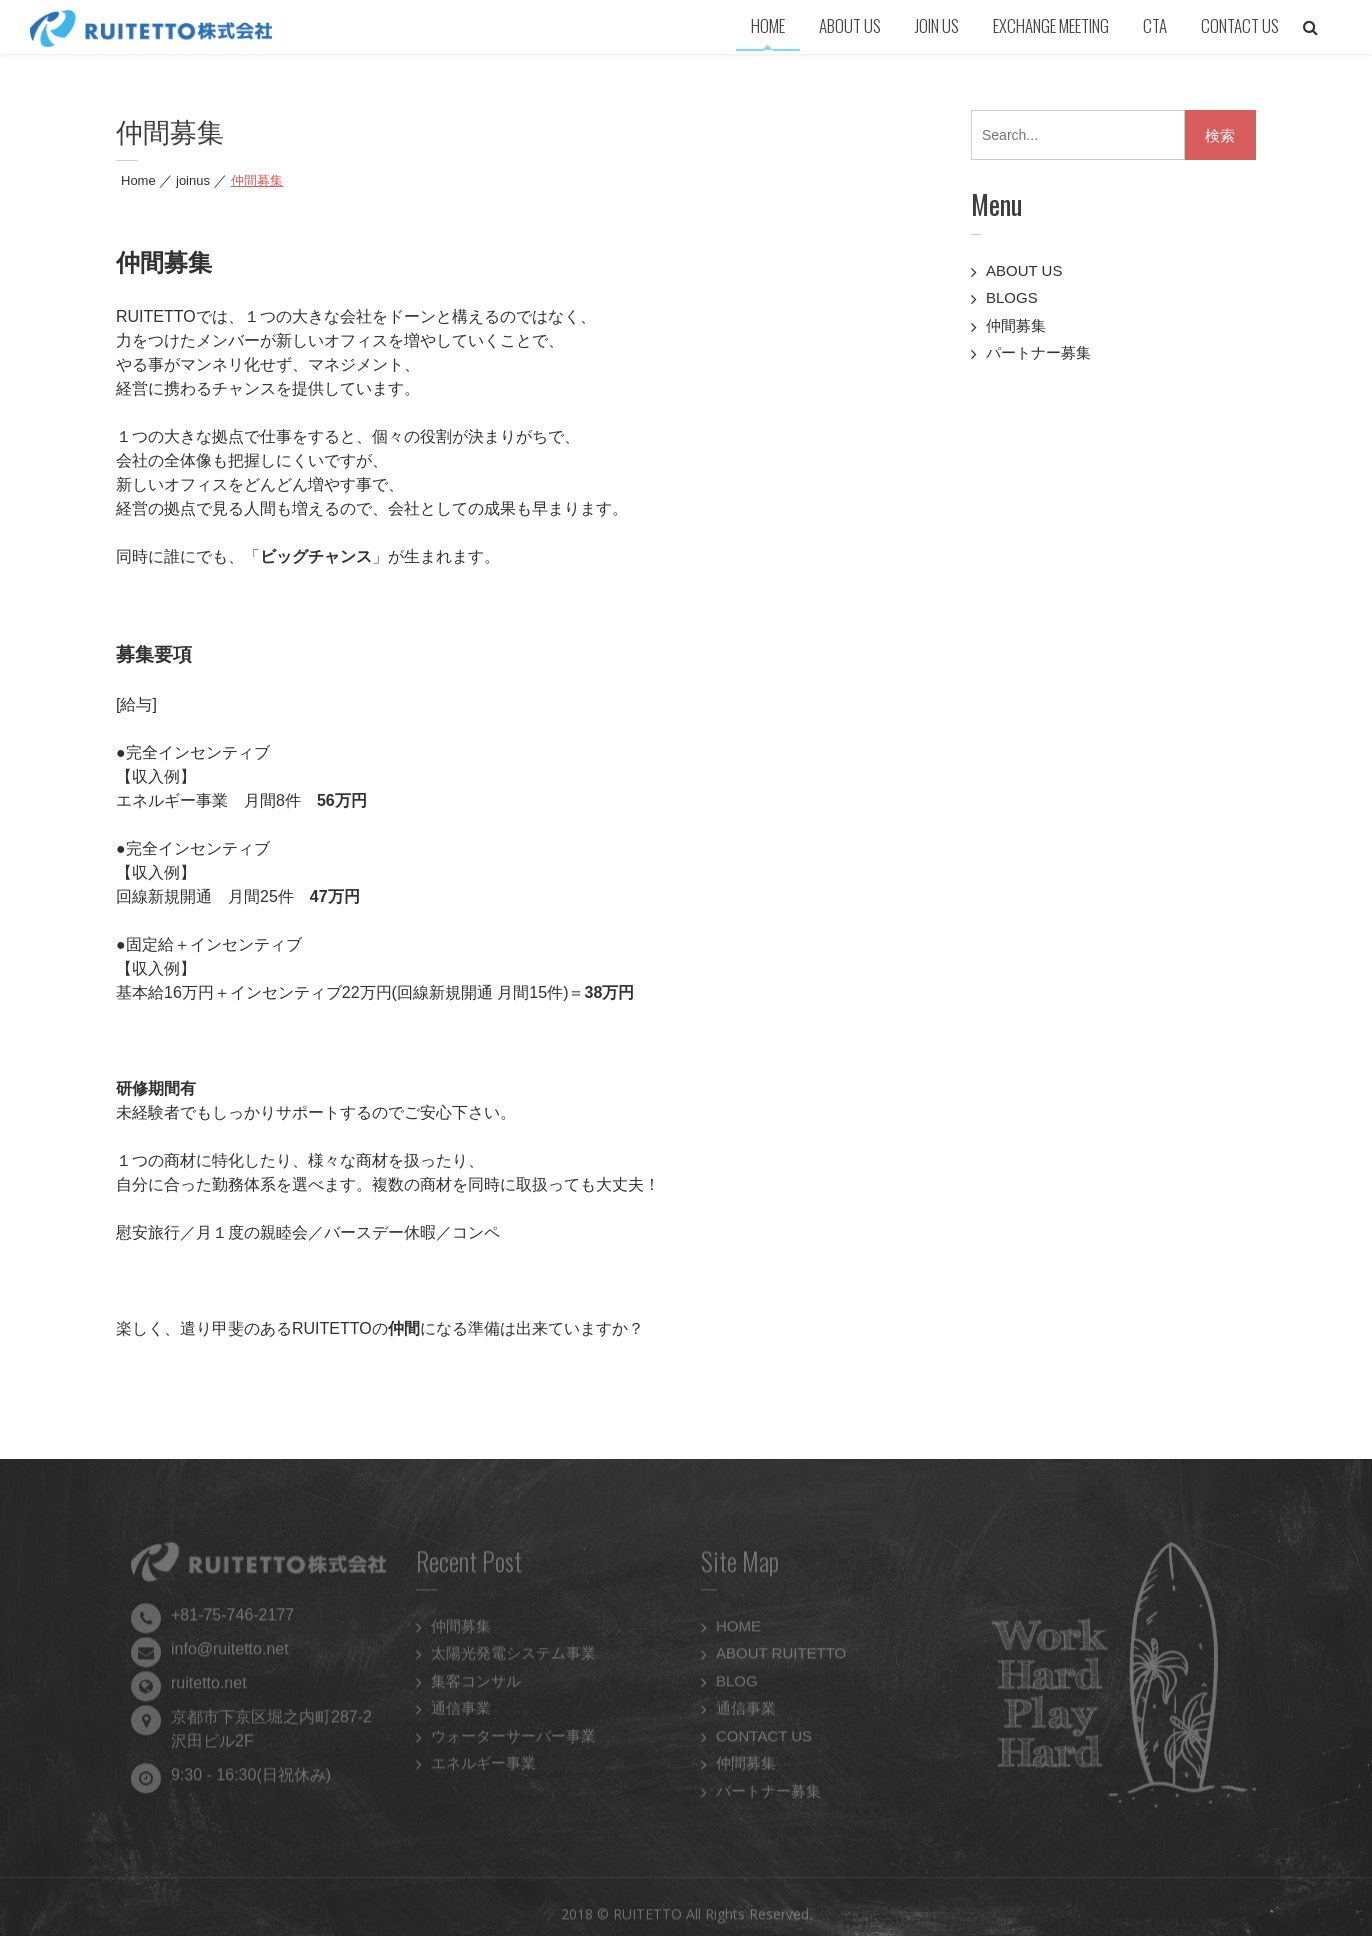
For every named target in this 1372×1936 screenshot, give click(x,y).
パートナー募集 (1038, 352)
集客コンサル (476, 1683)
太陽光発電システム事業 (513, 1656)
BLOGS (1012, 297)
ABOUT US (850, 25)
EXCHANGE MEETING (1051, 25)
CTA (1155, 25)
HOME (768, 25)
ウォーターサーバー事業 (513, 1738)
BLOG (737, 1683)
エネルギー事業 (483, 1766)
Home (138, 180)
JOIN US (937, 25)
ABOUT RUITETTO (781, 1656)
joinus (193, 180)
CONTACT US (1240, 25)
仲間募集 (1016, 325)
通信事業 (461, 1711)
